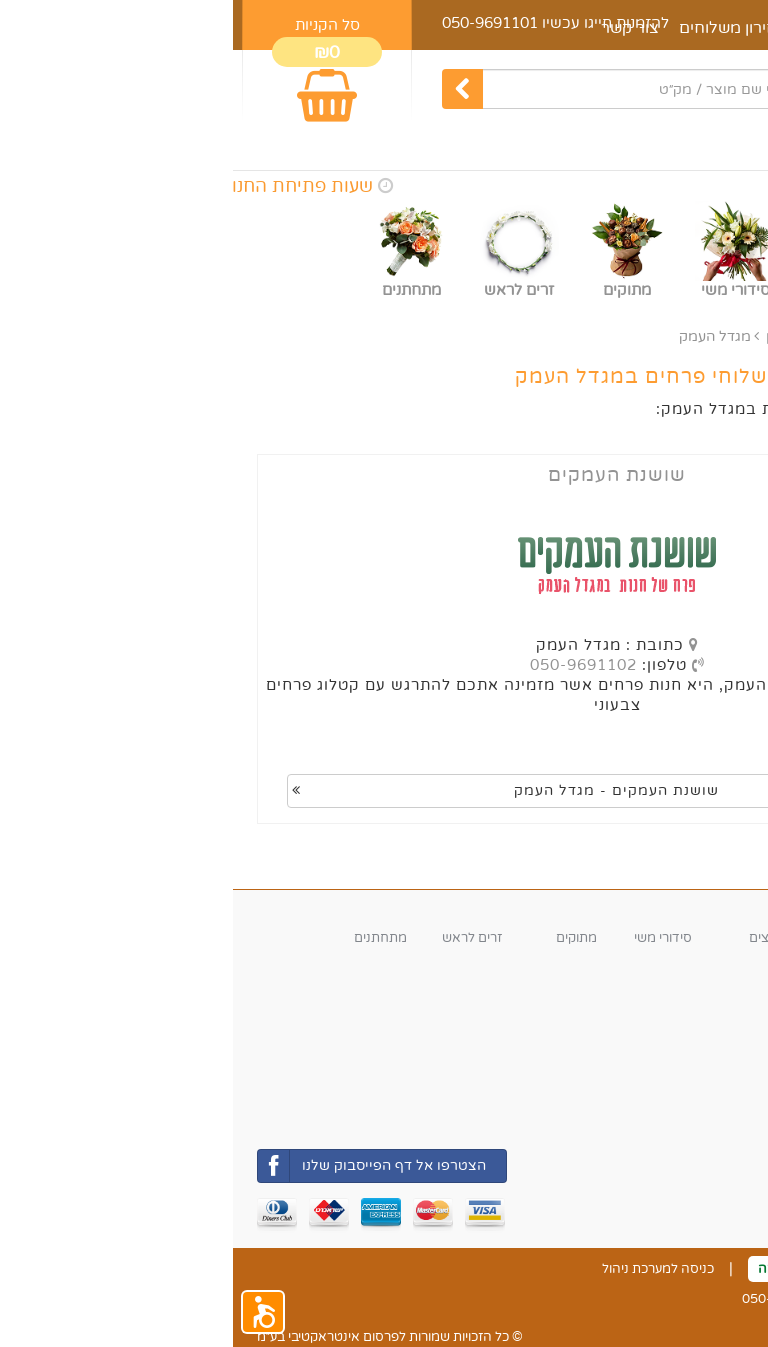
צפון (546, 336)
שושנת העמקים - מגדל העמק (273, 790)
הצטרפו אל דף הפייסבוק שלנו (139, 1166)
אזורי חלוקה (705, 1076)
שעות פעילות (702, 993)
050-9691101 (257, 23)
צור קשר (721, 1269)
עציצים (535, 938)
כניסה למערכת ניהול (425, 1269)
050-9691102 (350, 665)
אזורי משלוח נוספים (635, 336)
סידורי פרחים (613, 938)
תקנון (649, 1269)
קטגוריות (716, 910)
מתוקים (343, 938)
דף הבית (709, 28)
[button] (30, 1312)
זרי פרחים (717, 938)
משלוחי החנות (704, 1104)
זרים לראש (239, 938)
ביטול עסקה (558, 1269)
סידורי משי (430, 938)
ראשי (728, 336)
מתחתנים (147, 938)
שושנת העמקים (384, 475)
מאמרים (623, 28)
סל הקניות (94, 25)
